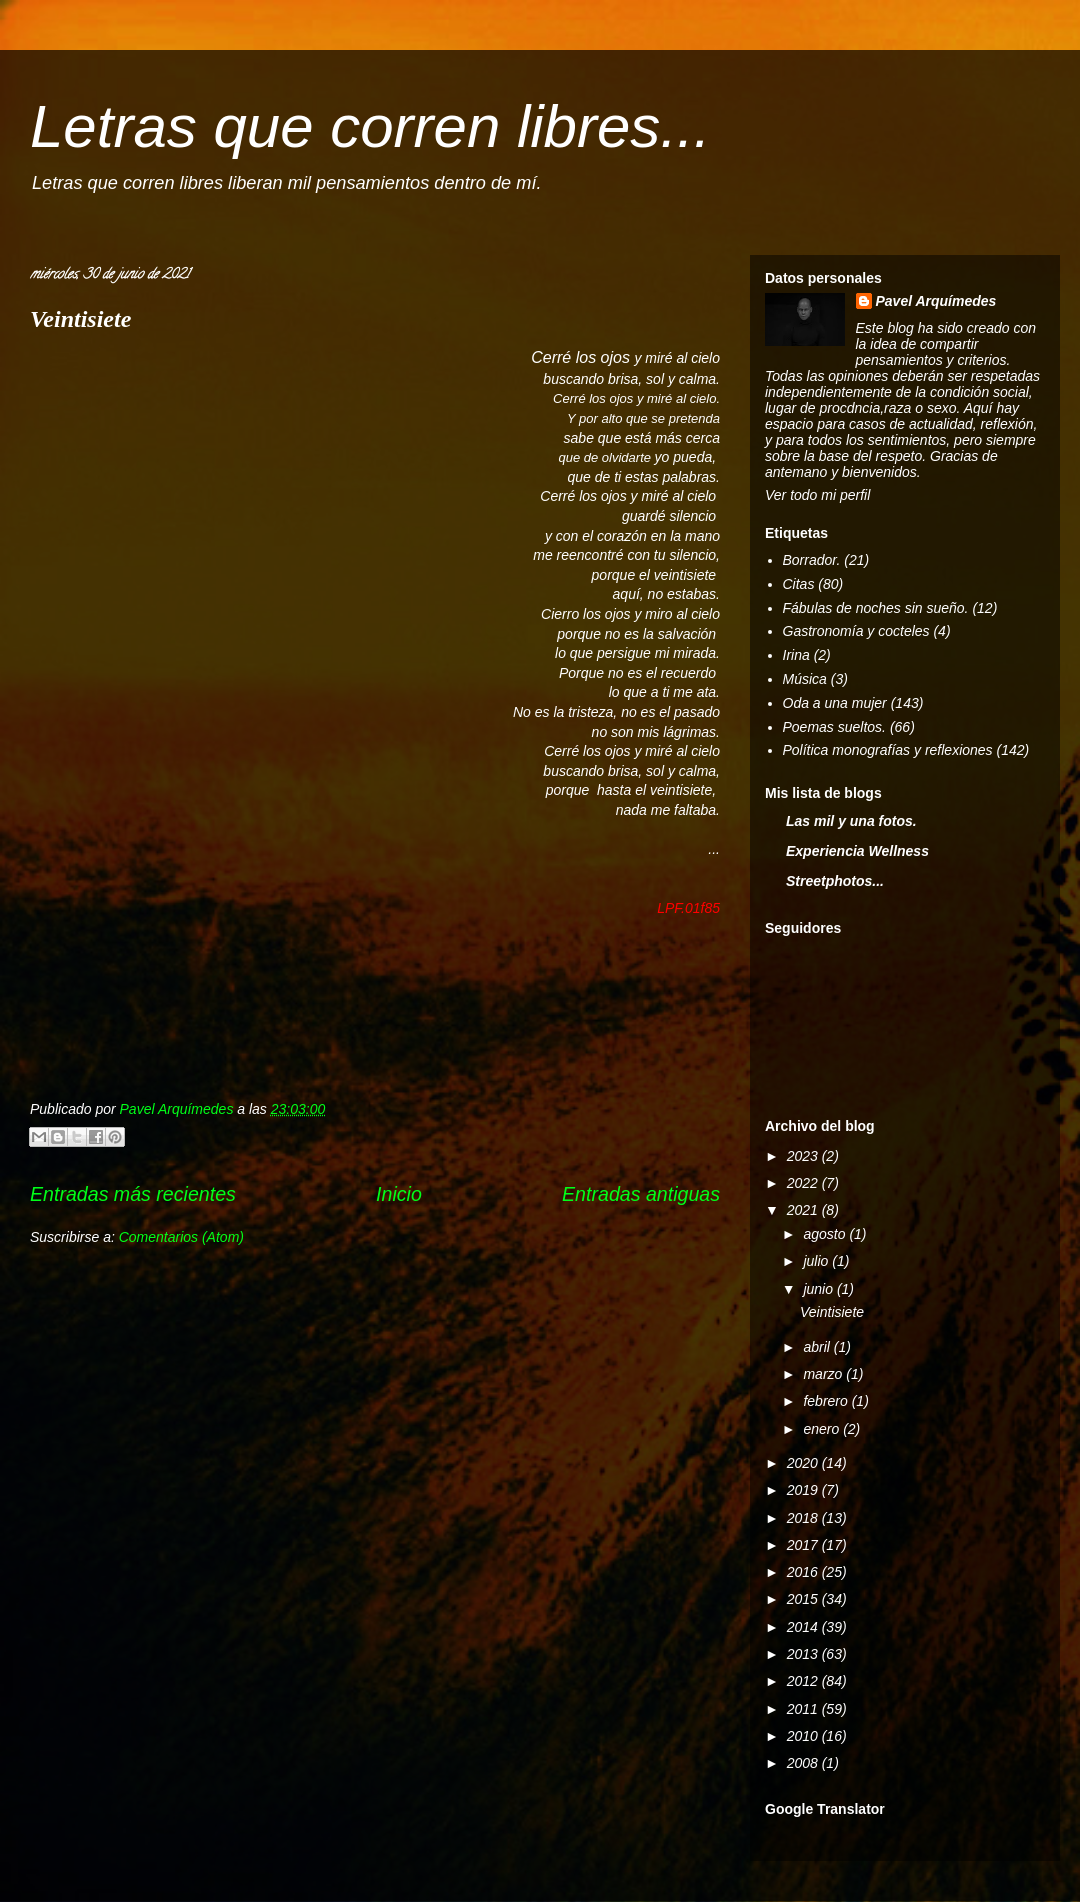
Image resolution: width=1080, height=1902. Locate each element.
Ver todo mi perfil (817, 495)
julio (817, 1261)
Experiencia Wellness (857, 851)
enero (823, 1429)
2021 (804, 1210)
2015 (804, 1599)
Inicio (399, 1194)
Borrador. (812, 560)
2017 (804, 1545)
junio (819, 1289)
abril (818, 1347)
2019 (804, 1490)
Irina (796, 655)
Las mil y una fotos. (851, 821)
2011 (804, 1709)
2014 (804, 1627)
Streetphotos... (835, 881)
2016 (804, 1572)
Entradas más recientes (133, 1194)
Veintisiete (80, 319)
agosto (826, 1234)
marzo (824, 1374)
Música (805, 679)
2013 (804, 1654)
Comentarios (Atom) (181, 1237)
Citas (799, 584)
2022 (804, 1183)
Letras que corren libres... (370, 126)
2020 (804, 1463)
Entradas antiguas (641, 1194)
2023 (804, 1156)
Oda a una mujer (835, 703)
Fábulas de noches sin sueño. (876, 608)
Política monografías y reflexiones (888, 750)
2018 (804, 1518)
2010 (804, 1736)
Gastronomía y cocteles (856, 631)
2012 (804, 1681)
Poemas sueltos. (835, 727)
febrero (827, 1401)
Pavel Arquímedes (936, 301)
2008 (804, 1763)
